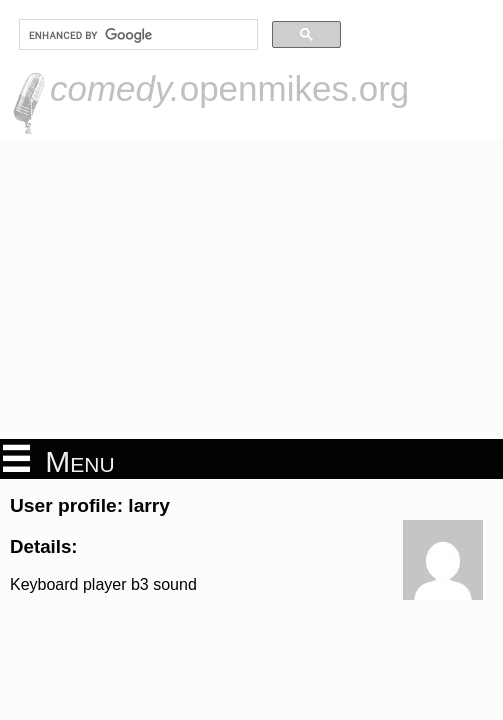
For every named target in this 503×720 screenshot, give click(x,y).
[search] (136, 35)
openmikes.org (229, 88)
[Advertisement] (251, 289)
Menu (59, 460)
